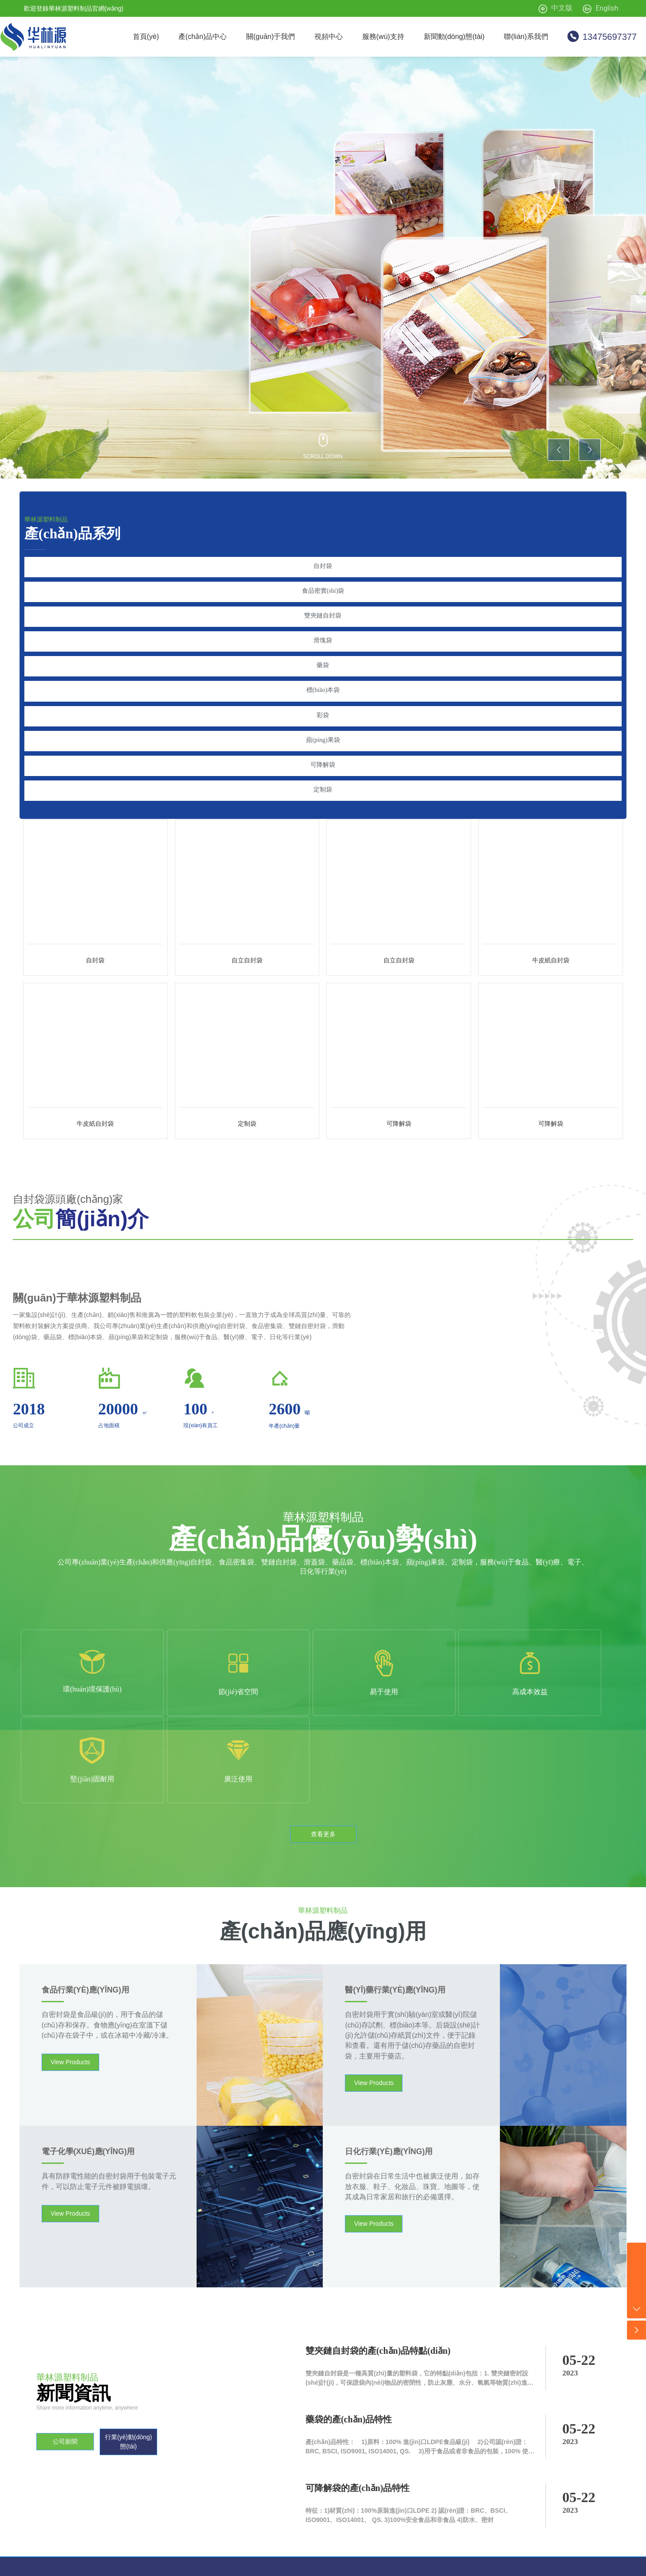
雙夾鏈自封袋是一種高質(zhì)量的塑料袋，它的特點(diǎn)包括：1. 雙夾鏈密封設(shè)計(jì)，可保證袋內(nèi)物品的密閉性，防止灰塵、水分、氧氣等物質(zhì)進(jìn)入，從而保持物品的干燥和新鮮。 (417, 2277)
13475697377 (610, 37)
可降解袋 (322, 750)
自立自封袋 (247, 942)
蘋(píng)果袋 (323, 727)
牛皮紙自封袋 (550, 942)
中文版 (562, 8)
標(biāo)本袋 (323, 681)
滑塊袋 (322, 635)
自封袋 (322, 566)
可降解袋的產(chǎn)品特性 (358, 2382)
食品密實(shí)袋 (323, 589)
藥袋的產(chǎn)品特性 (349, 2313)
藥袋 (323, 658)
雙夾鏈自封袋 (322, 612)
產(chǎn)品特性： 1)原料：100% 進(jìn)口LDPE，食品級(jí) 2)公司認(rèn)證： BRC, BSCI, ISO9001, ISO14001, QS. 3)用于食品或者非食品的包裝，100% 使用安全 (420, 2346)
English (607, 8)
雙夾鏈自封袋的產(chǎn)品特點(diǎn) (378, 2245)
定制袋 (322, 773)
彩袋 (323, 704)
